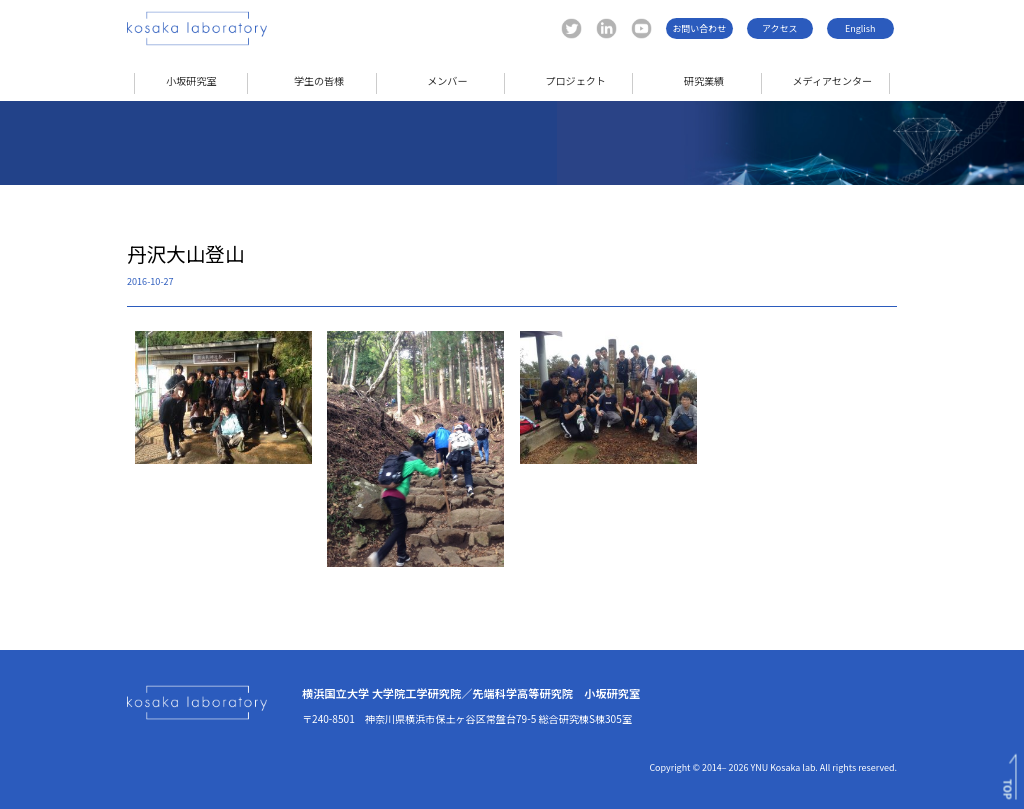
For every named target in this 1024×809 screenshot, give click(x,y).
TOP (1007, 789)
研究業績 (704, 80)
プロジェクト (575, 80)
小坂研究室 (191, 80)
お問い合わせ (699, 28)
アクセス (779, 28)
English (860, 28)
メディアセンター (832, 80)
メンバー (447, 80)
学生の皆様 (319, 80)
